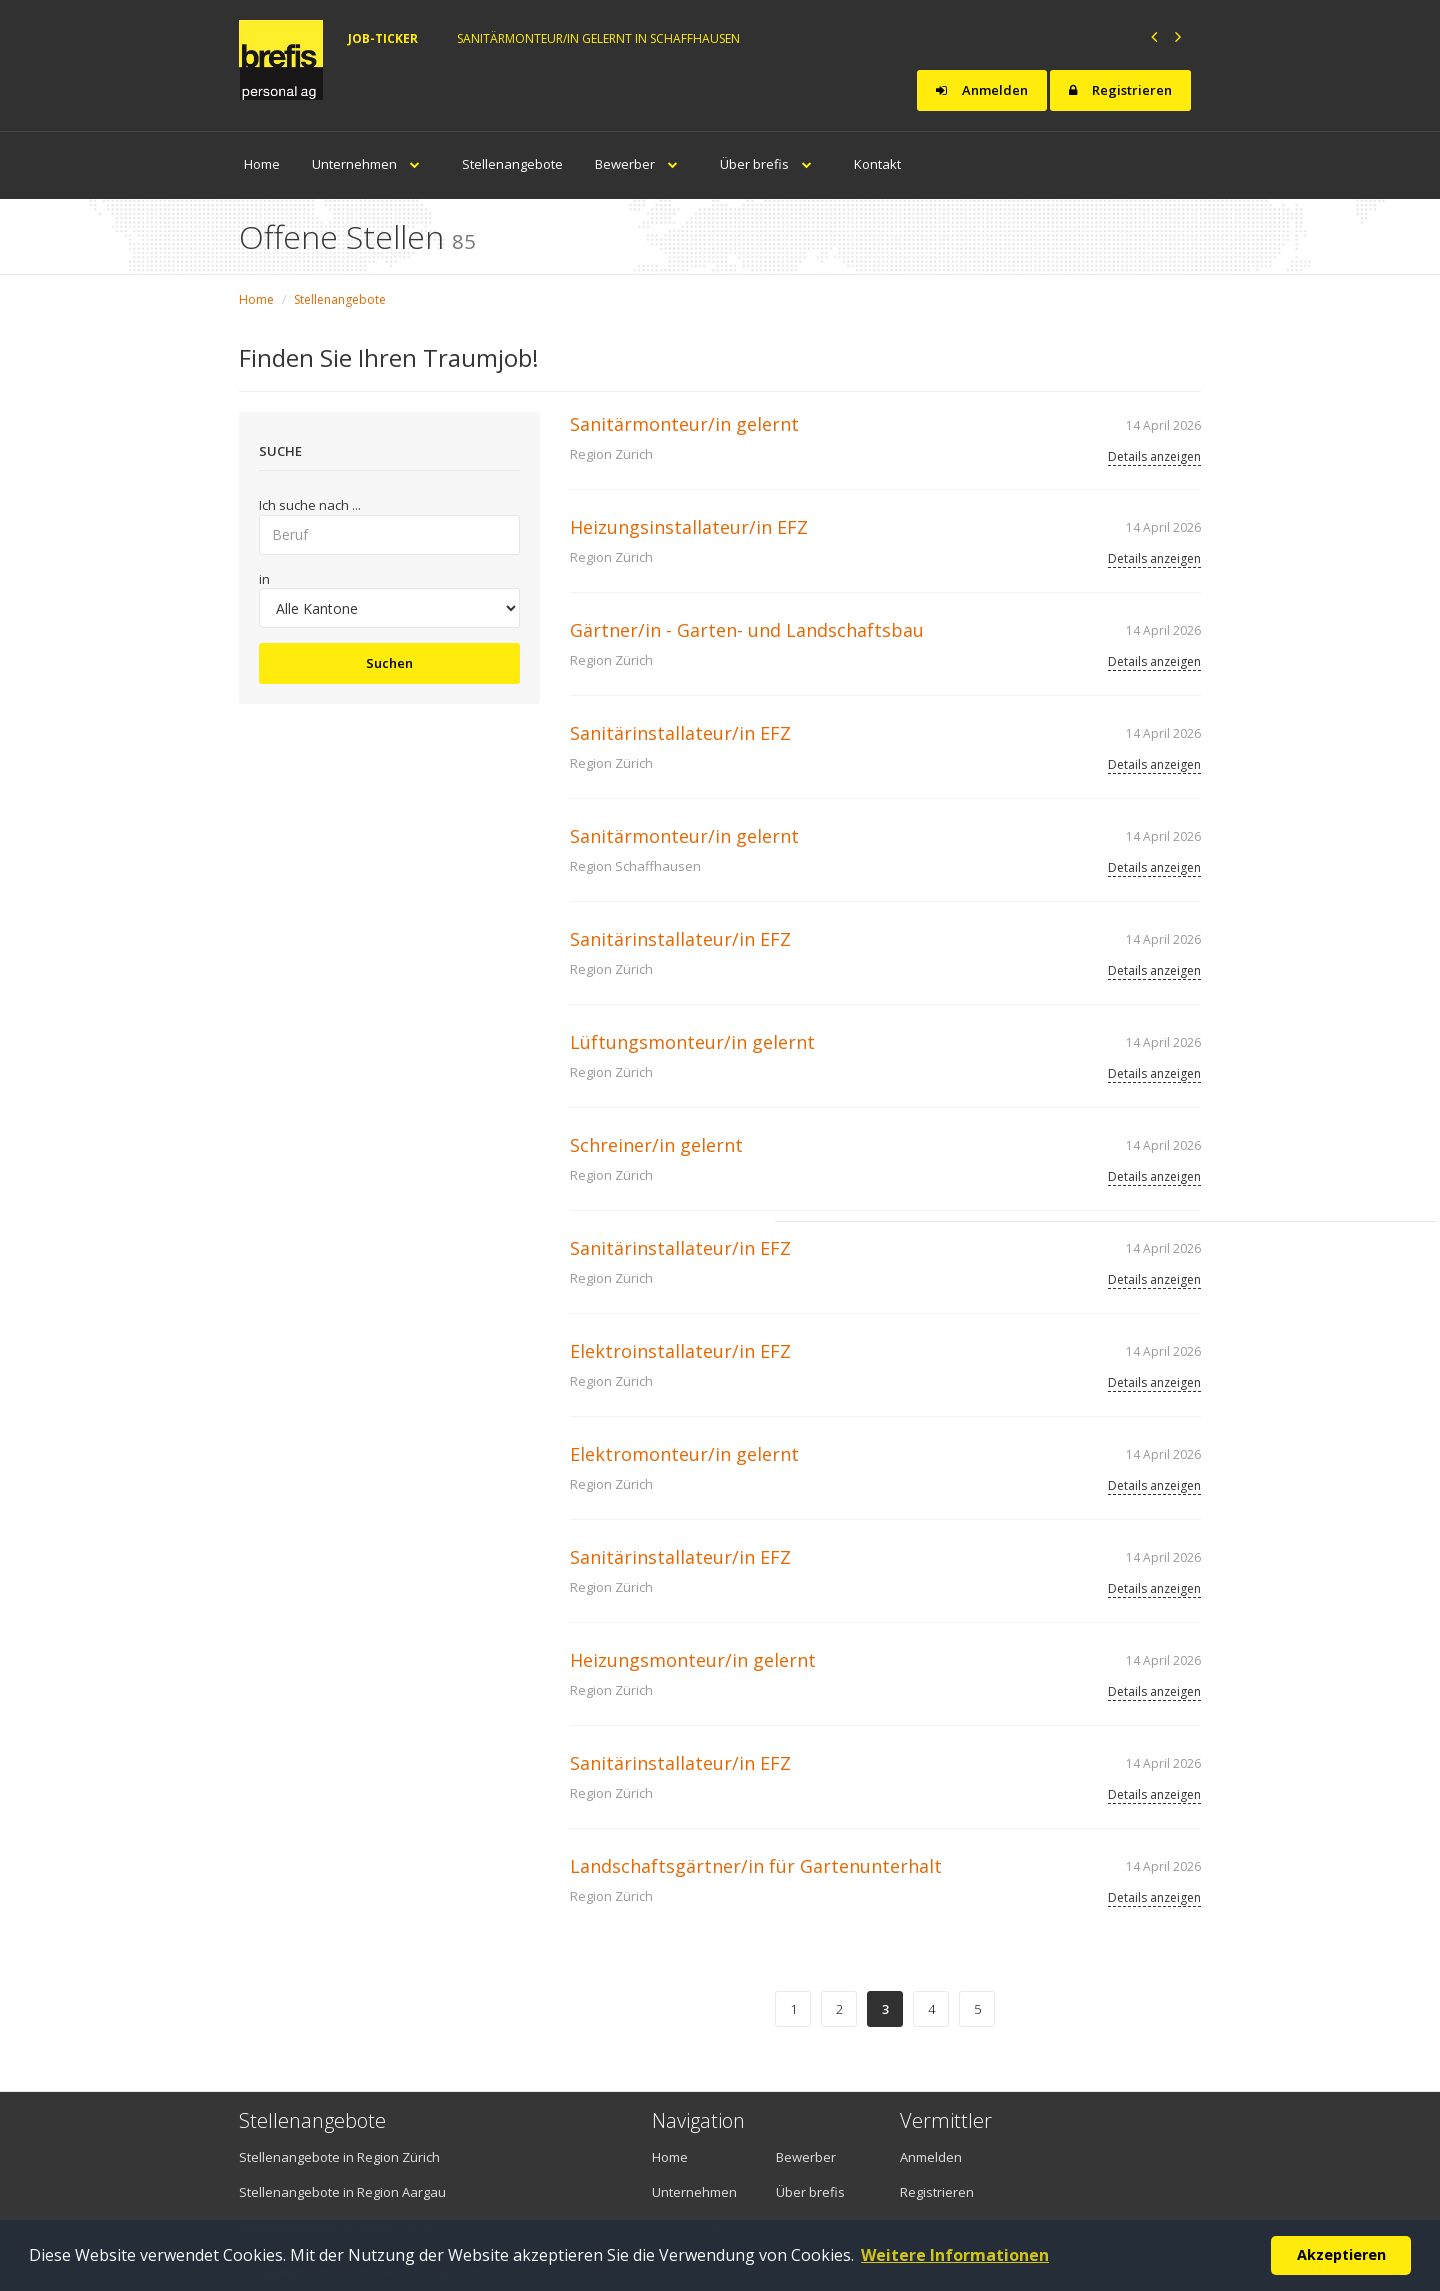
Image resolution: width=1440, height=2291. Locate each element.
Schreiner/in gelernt (656, 1145)
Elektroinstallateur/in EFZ (680, 1351)
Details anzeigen (1154, 456)
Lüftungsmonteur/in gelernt (692, 1042)
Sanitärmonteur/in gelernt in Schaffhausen (598, 38)
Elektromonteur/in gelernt (684, 1454)
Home (262, 164)
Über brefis (771, 164)
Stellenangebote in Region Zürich (339, 2157)
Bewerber (641, 164)
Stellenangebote (512, 164)
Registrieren (1120, 90)
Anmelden (982, 90)
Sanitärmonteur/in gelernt (684, 424)
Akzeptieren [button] (1341, 2254)
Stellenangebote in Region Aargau (342, 2192)
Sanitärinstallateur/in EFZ (680, 733)
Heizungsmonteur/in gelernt (693, 1660)
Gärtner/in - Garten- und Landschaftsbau (747, 630)
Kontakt (877, 164)
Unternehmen (371, 164)
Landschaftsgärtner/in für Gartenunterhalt (756, 1866)
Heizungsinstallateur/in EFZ (689, 527)
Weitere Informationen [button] (955, 2255)
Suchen (389, 663)
